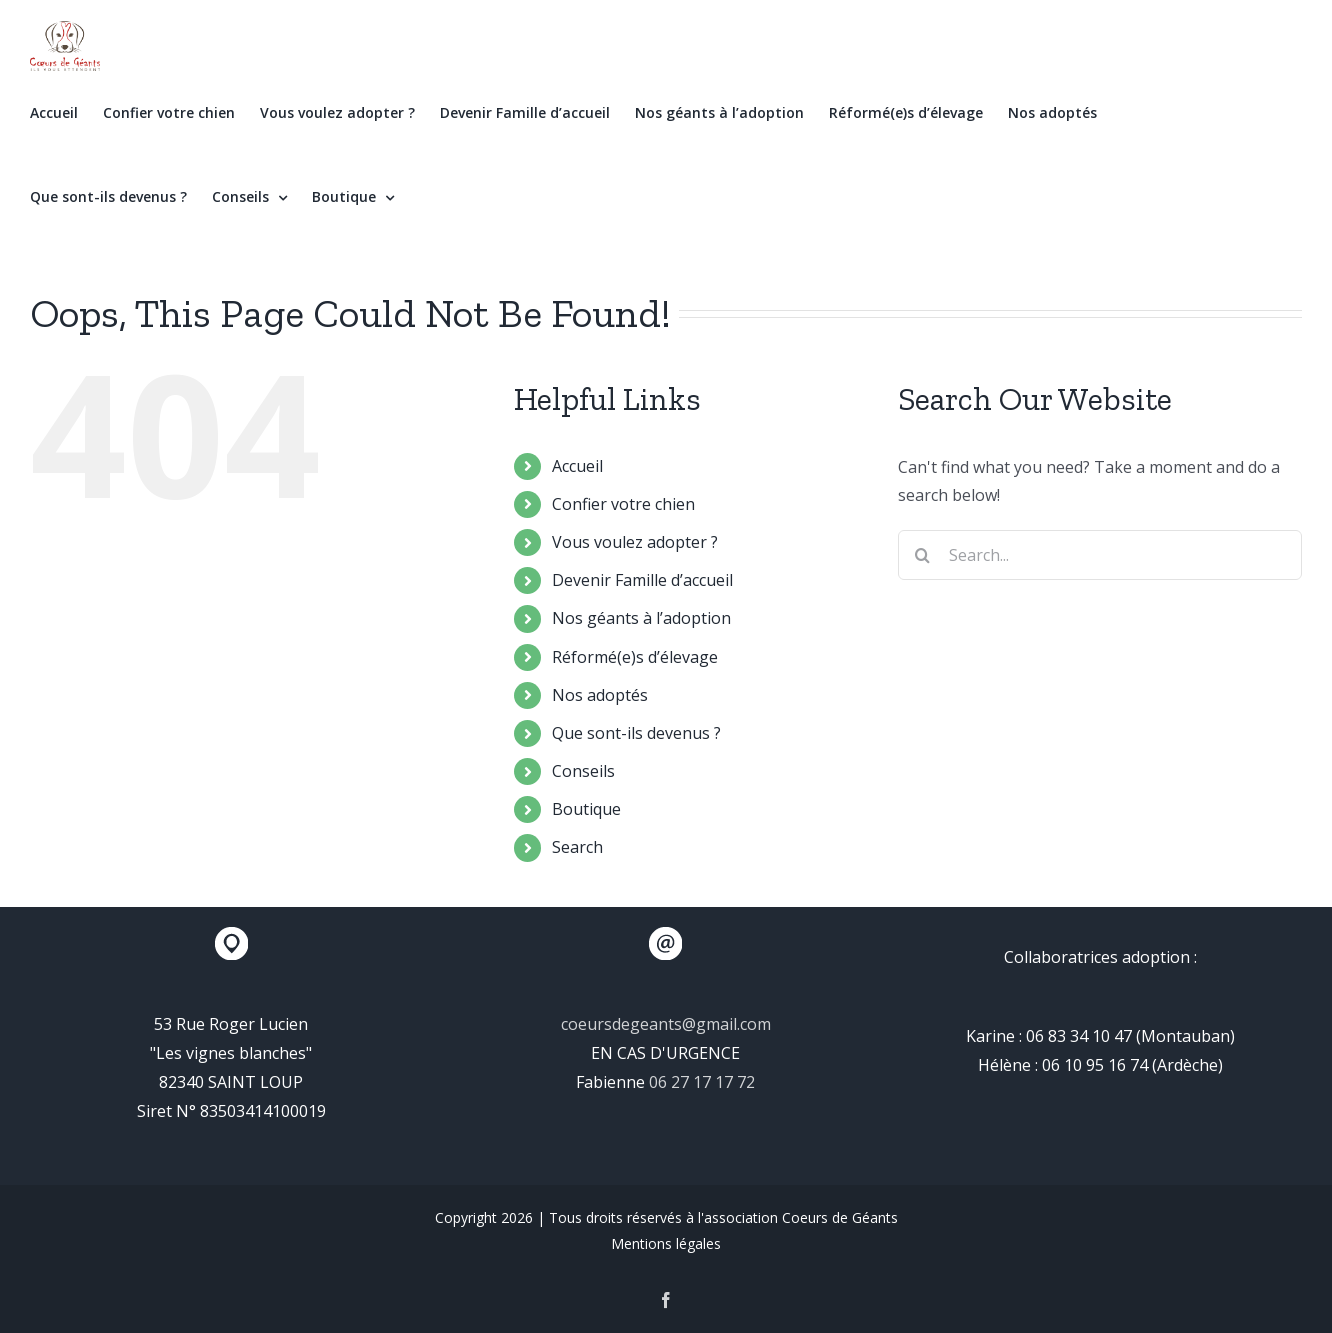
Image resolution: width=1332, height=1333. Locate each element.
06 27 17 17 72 (702, 1082)
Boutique (586, 809)
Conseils (583, 771)
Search (577, 847)
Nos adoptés (600, 695)
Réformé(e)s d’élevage (635, 657)
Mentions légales (666, 1243)
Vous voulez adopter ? (635, 542)
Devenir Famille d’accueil (642, 580)
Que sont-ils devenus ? (636, 733)
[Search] (923, 555)
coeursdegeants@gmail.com (666, 1024)
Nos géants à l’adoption (641, 618)
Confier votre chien (623, 504)
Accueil (577, 466)
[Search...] (1100, 555)
